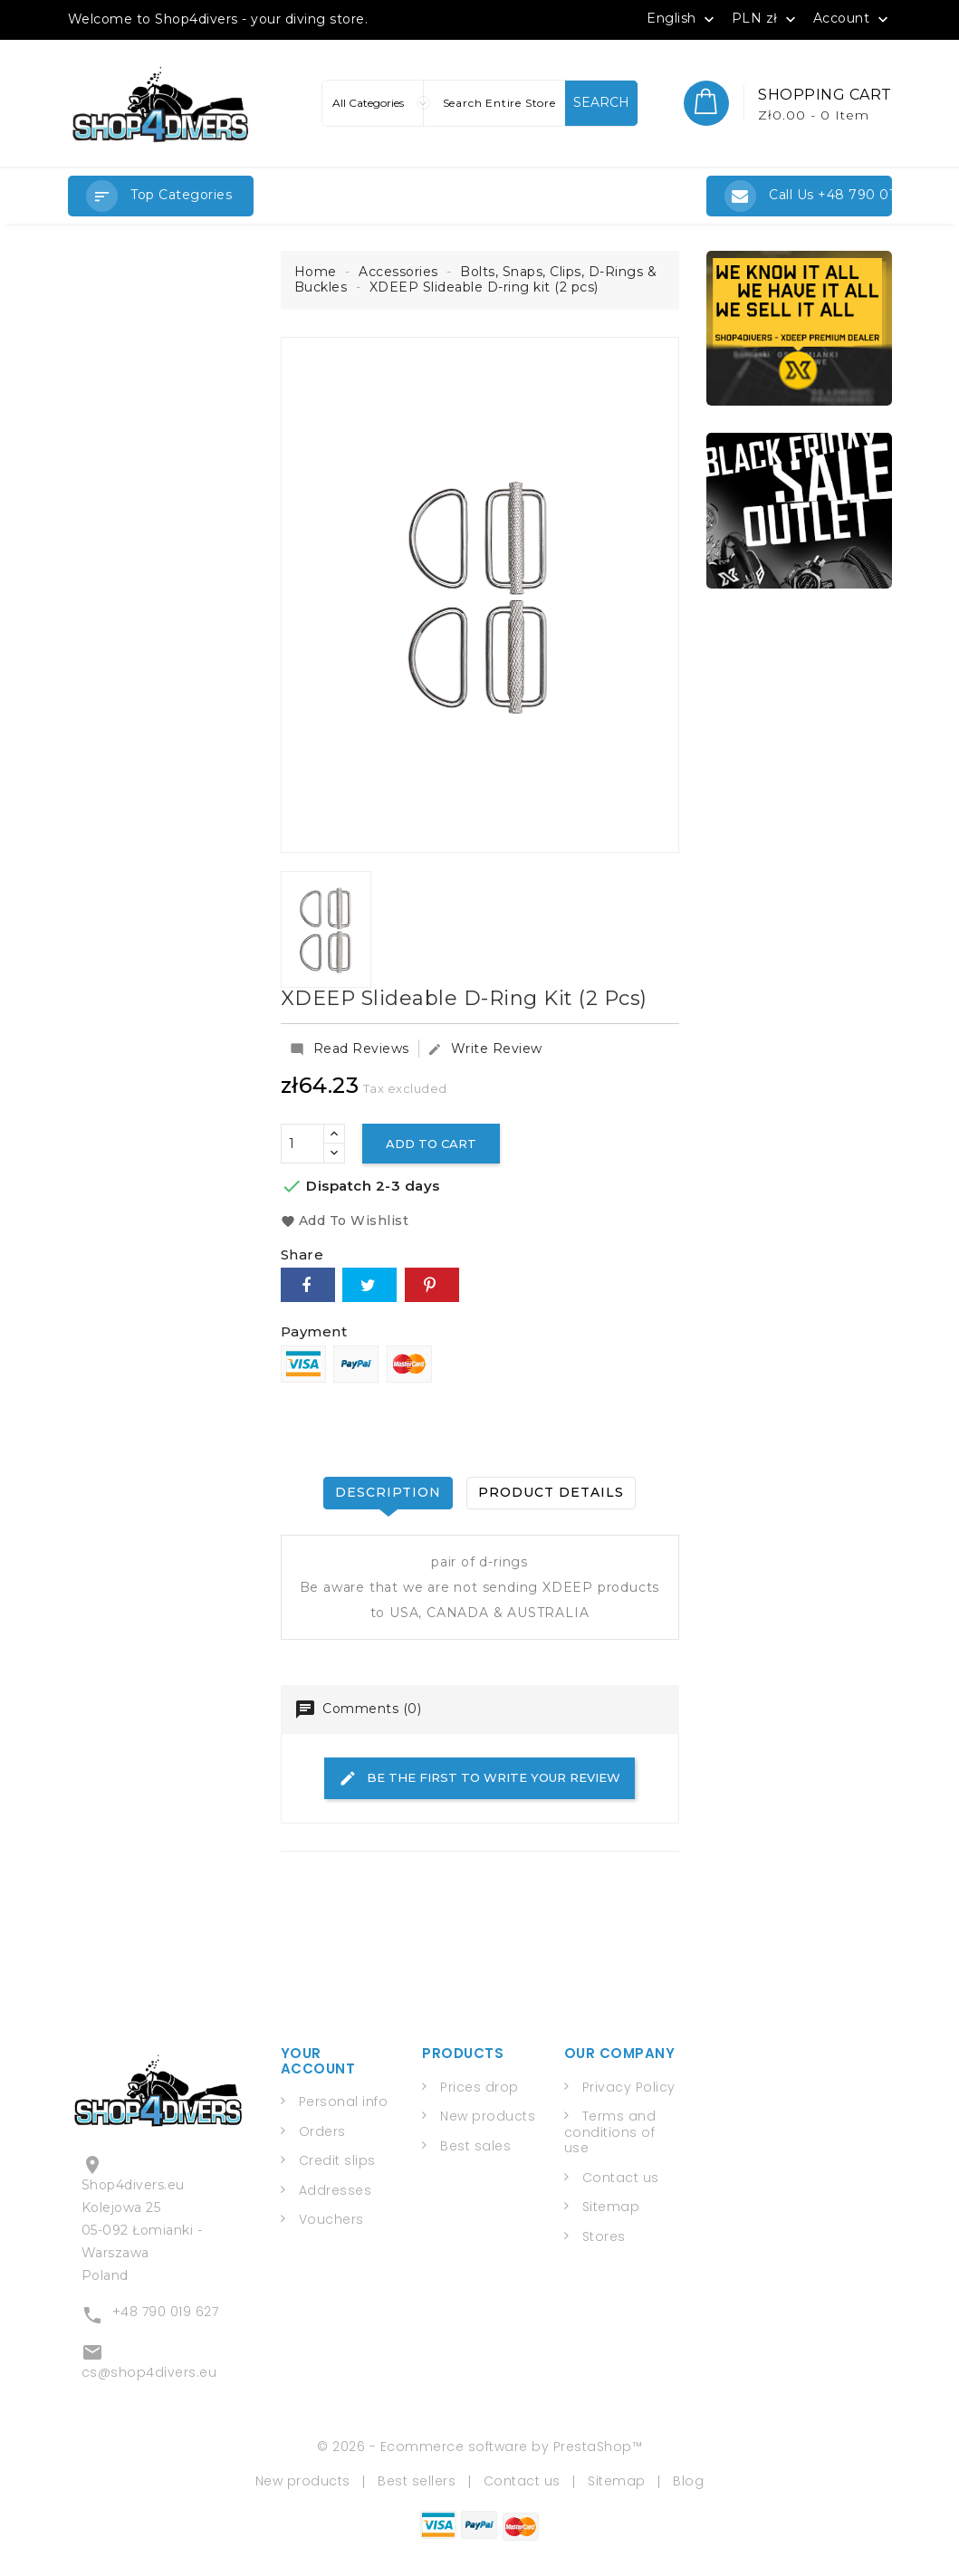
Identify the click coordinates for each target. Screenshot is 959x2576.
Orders (322, 2131)
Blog (688, 2481)
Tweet (369, 1285)
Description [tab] (388, 1492)
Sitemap (611, 2207)
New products (487, 2116)
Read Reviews (349, 1048)
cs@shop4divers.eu (149, 2372)
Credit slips (337, 2160)
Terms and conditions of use (610, 2132)
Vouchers (331, 2219)
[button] (161, 196)
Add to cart (431, 1143)
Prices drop (479, 2087)
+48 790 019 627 (165, 2312)
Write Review (484, 1048)
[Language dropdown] (682, 18)
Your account (318, 2061)
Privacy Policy (629, 2087)
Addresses (335, 2190)
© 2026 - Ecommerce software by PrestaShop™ (479, 2446)
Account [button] (852, 19)
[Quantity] (302, 1144)
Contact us (620, 2178)
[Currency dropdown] (766, 18)
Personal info (343, 2101)
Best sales (475, 2146)
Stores (604, 2236)
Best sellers (417, 2481)
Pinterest (432, 1285)
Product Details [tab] (551, 1492)
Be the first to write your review (479, 1778)
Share (308, 1285)
